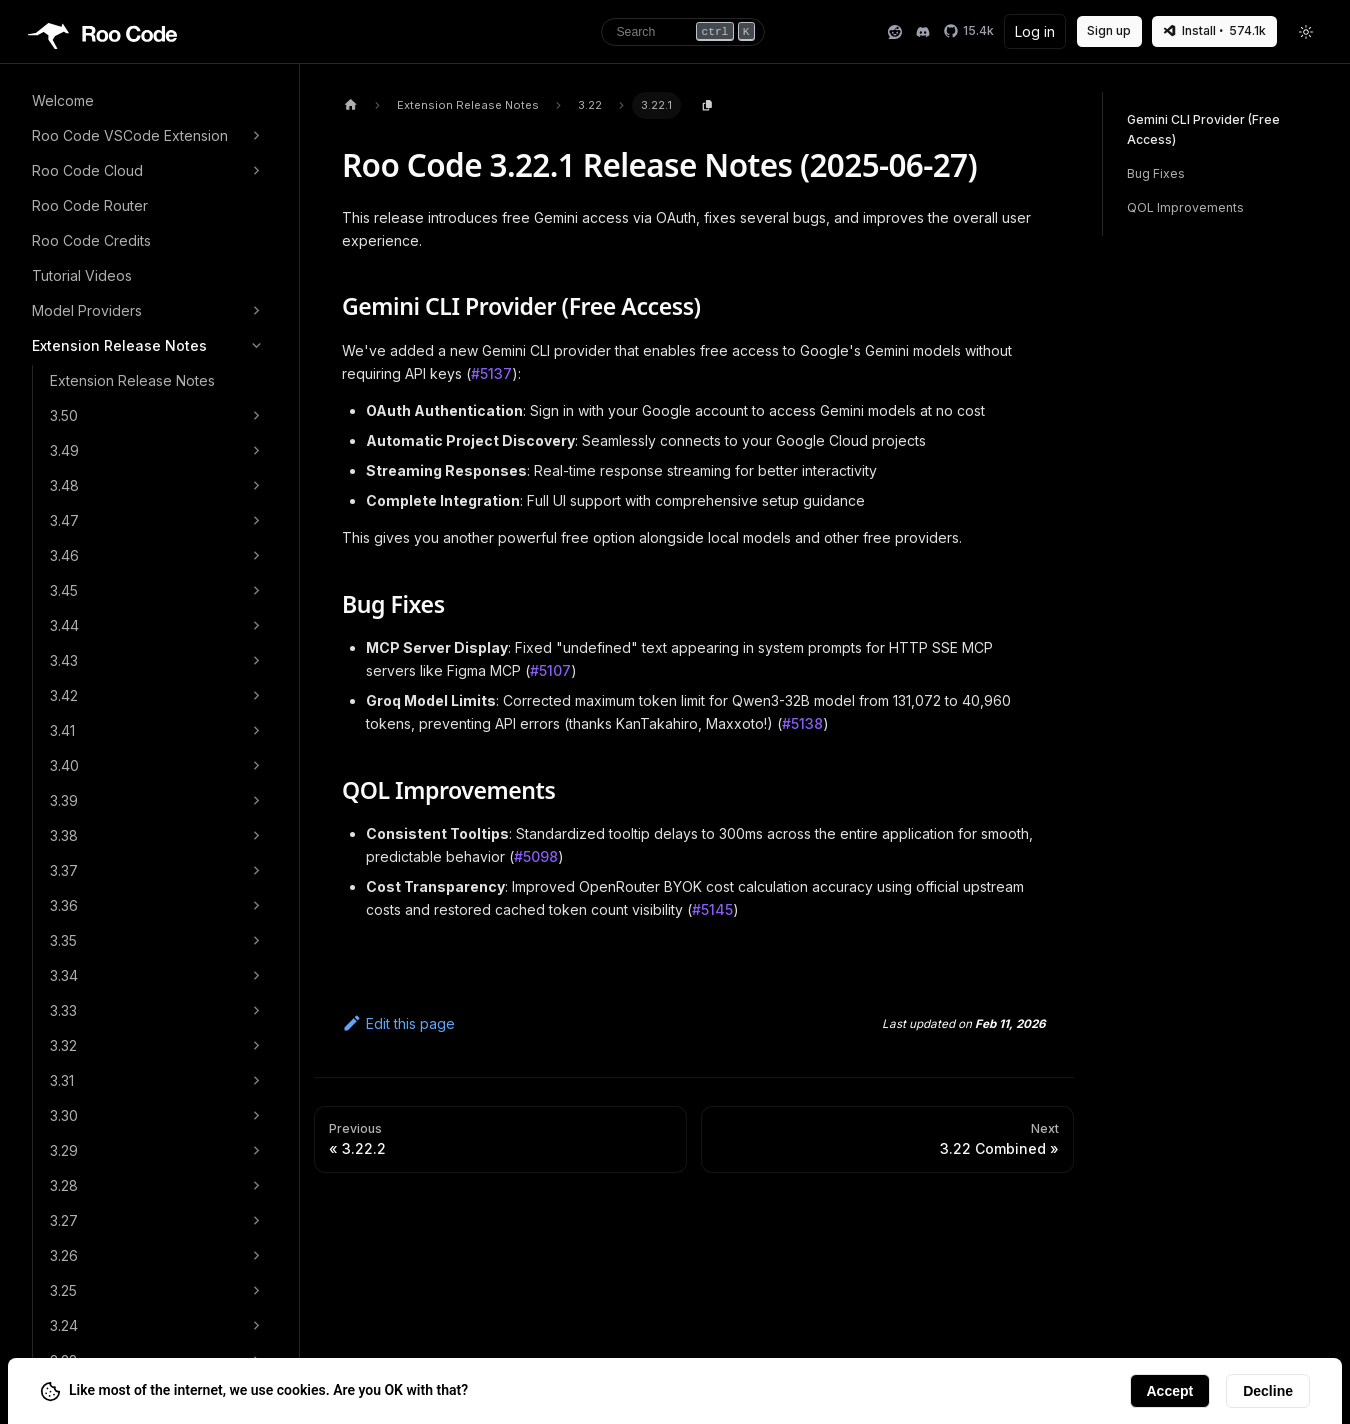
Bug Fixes (1156, 173)
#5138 (802, 723)
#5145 (712, 909)
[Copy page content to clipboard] (707, 106)
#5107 (550, 670)
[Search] (683, 32)
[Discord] (923, 32)
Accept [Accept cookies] (1170, 1391)
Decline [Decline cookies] (1268, 1391)
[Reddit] (895, 32)
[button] (148, 136)
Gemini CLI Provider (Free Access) (1203, 129)
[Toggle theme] (1307, 32)
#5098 (536, 856)
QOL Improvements (1185, 207)
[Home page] (350, 105)
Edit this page (398, 1023)
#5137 (491, 373)
